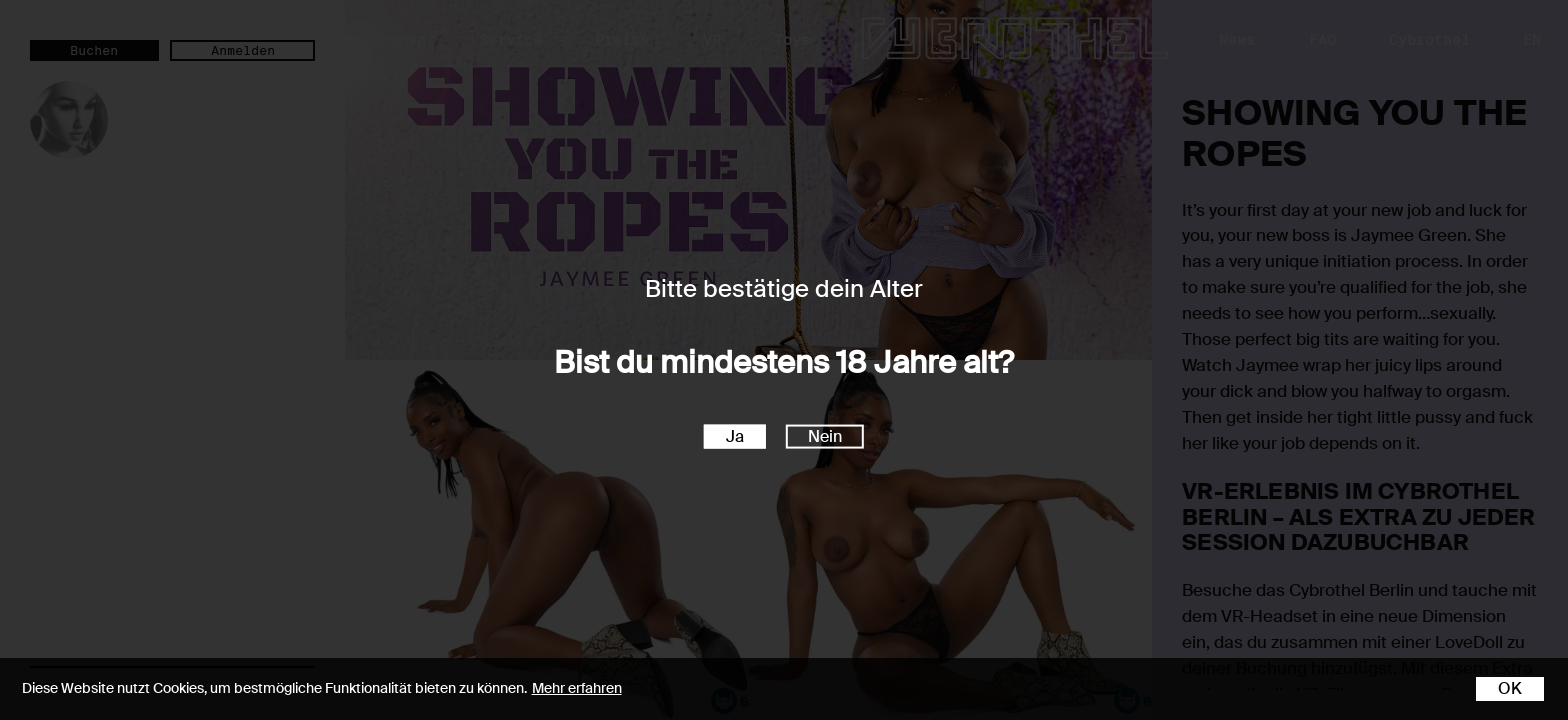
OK (1510, 688)
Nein (825, 435)
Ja (735, 435)
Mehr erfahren (577, 688)
